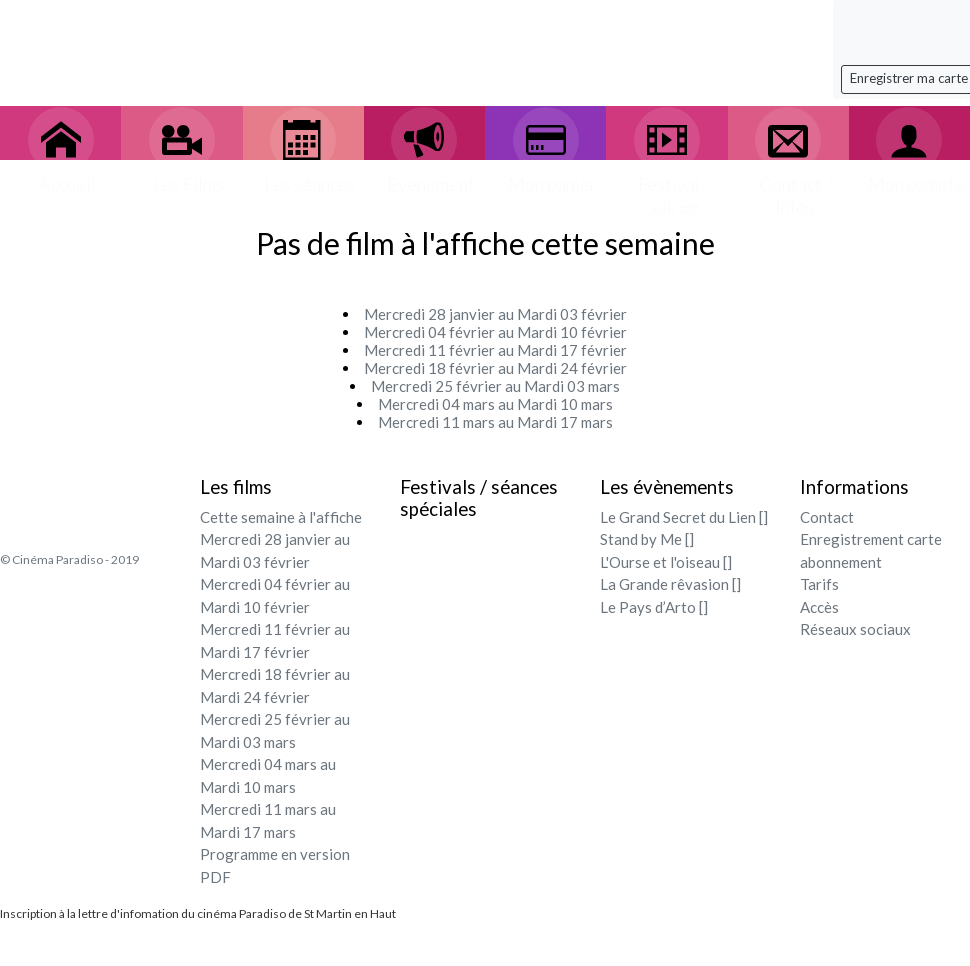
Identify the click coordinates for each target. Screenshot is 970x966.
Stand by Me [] (647, 539)
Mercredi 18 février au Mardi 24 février (495, 368)
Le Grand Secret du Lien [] (684, 517)
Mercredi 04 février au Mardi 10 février (495, 332)
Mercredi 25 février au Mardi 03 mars (495, 386)
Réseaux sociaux (855, 629)
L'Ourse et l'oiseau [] (666, 562)
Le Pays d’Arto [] (654, 607)
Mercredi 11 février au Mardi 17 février (495, 350)
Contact (827, 517)
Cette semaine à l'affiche (281, 517)
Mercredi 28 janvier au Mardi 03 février (495, 314)
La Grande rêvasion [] (670, 584)
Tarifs (819, 584)
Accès (819, 607)
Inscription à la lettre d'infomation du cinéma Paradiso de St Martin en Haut (198, 913)
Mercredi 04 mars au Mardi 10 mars (495, 404)
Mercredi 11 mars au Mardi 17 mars (495, 422)
